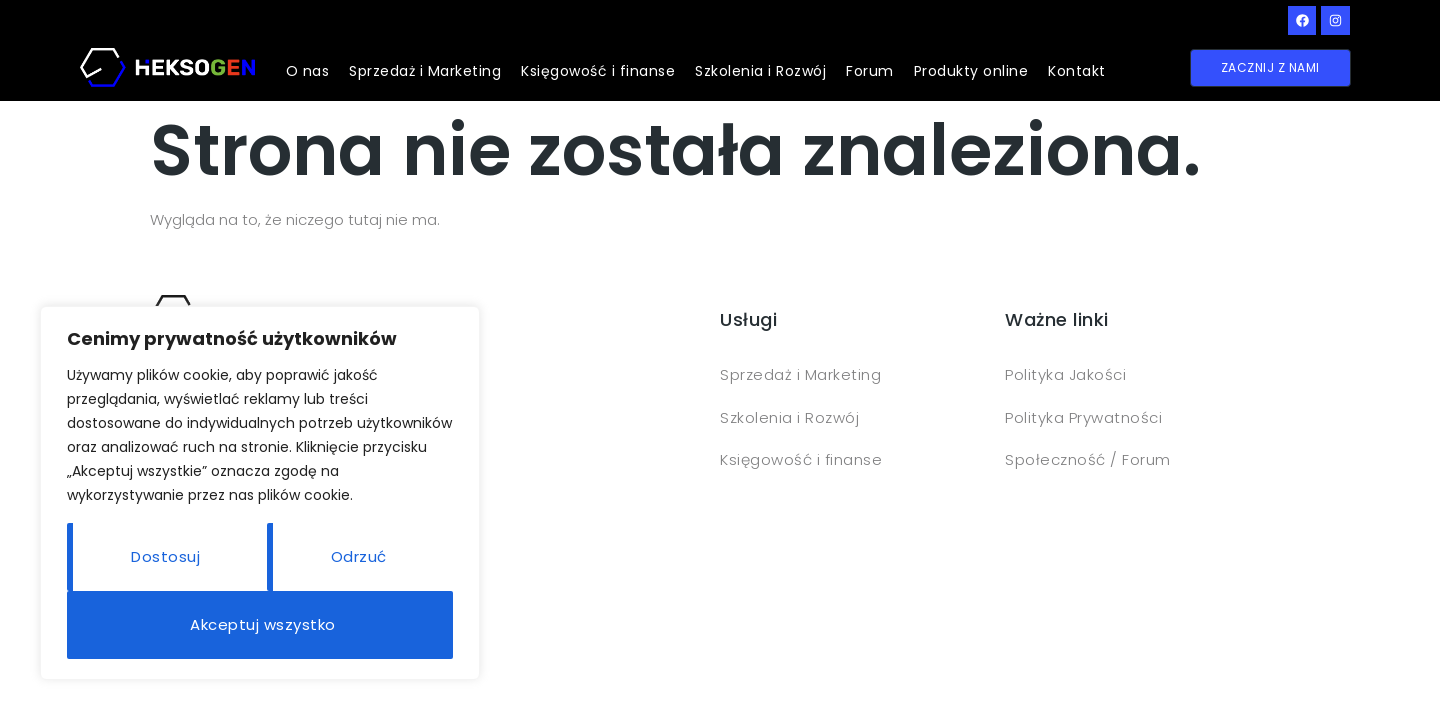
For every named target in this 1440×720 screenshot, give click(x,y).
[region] (260, 493)
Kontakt (1077, 71)
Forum (870, 71)
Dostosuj (165, 556)
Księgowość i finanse (598, 71)
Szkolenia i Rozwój (760, 71)
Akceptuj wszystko (263, 624)
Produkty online (971, 71)
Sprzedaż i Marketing (425, 71)
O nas (308, 71)
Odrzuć (359, 556)
